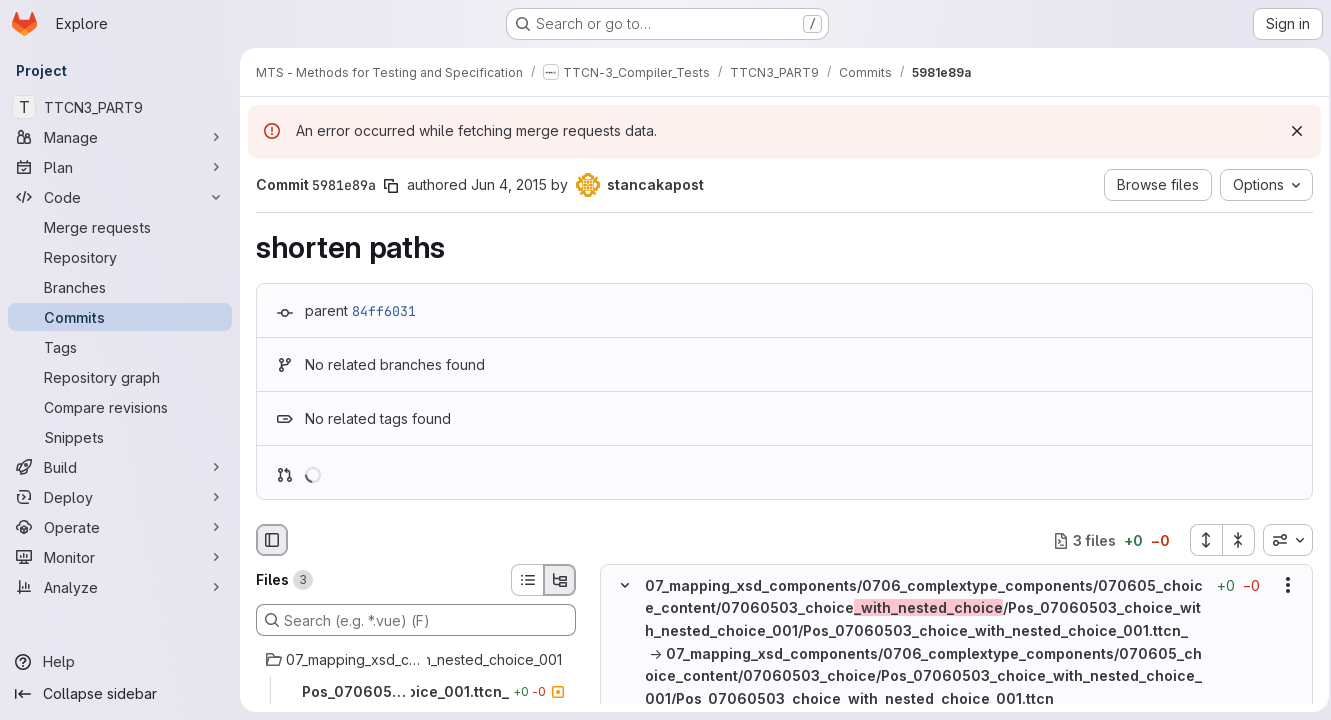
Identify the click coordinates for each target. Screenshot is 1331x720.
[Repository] (120, 257)
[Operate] (120, 527)
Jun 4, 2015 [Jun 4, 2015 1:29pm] (509, 184)
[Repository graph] (120, 377)
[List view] (527, 580)
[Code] (120, 197)
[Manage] (120, 137)
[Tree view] (560, 580)
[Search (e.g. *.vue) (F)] (416, 620)
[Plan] (120, 167)
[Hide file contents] (625, 586)
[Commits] (120, 317)
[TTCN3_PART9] (120, 107)
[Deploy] (120, 497)
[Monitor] (120, 557)
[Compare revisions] (120, 407)
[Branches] (120, 287)
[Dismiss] (1291, 131)
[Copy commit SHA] (391, 186)
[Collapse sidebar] (120, 694)
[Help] (120, 662)
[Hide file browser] (272, 540)
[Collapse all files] (1233, 540)
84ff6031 (384, 311)
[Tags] (120, 347)
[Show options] (1282, 586)
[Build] (120, 467)
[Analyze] (120, 587)
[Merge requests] (120, 227)
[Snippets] (120, 437)
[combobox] (1282, 540)
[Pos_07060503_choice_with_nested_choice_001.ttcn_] (416, 692)
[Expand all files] (1200, 540)
